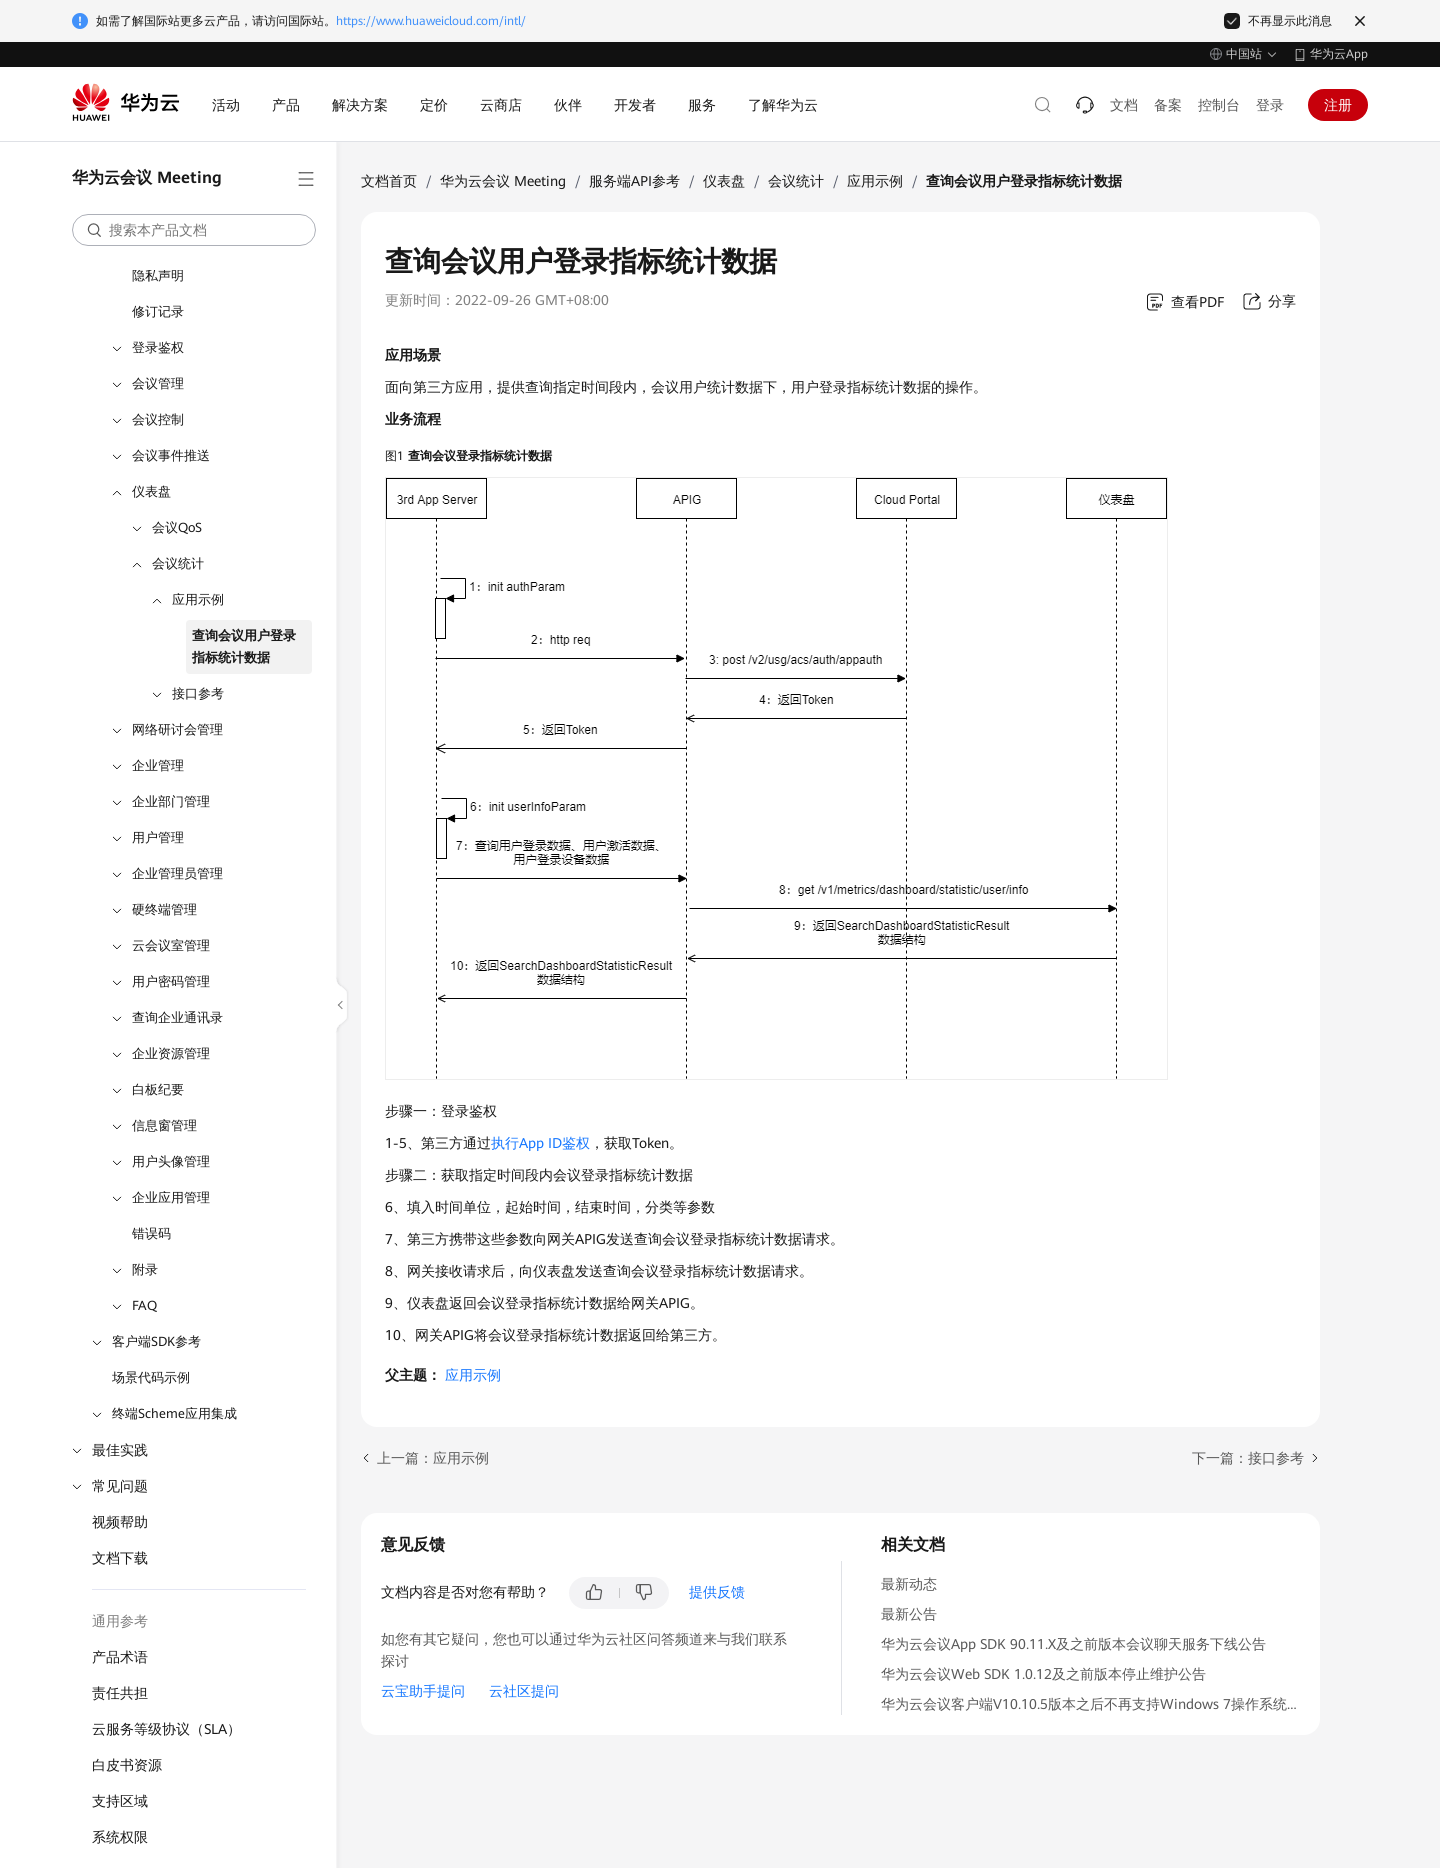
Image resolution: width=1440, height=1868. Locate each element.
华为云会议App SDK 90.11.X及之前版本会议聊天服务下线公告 (1073, 1644)
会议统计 (178, 563)
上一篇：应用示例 (433, 1458)
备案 (1168, 105)
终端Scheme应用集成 (174, 1413)
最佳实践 (120, 1450)
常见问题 (120, 1486)
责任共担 (120, 1693)
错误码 (151, 1233)
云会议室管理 (171, 945)
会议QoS (177, 527)
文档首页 (389, 181)
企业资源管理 (171, 1053)
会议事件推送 (171, 455)
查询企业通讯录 (177, 1017)
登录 (1270, 105)
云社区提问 (524, 1691)
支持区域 (120, 1801)
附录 (145, 1269)
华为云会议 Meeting (503, 181)
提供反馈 (717, 1592)
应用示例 (198, 599)
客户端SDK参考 (156, 1341)
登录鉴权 (158, 347)
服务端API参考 (634, 181)
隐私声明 (158, 275)
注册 (1338, 105)
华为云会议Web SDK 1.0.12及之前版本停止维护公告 (1043, 1674)
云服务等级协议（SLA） (166, 1729)
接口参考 (198, 693)
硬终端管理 (164, 909)
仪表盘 (151, 491)
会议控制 (158, 419)
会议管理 (158, 383)
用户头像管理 (171, 1161)
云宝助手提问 (423, 1691)
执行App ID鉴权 (540, 1143)
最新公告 (909, 1614)
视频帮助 (120, 1522)
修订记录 (158, 311)
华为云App (1339, 54)
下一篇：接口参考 (1248, 1458)
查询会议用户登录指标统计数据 (244, 646)
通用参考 (120, 1621)
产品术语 (120, 1657)
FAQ (144, 1305)
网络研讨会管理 (177, 729)
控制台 (1219, 105)
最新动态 (909, 1584)
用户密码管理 (171, 981)
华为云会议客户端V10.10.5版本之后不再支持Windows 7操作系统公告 (1098, 1704)
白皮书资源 (127, 1765)
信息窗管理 (164, 1125)
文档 (1124, 105)
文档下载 (120, 1558)
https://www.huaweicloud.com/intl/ (431, 21)
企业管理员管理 (177, 873)
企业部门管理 (171, 801)
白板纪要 (158, 1089)
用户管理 (158, 837)
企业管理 (158, 765)
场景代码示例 (151, 1377)
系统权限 (120, 1837)
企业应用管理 (171, 1197)
